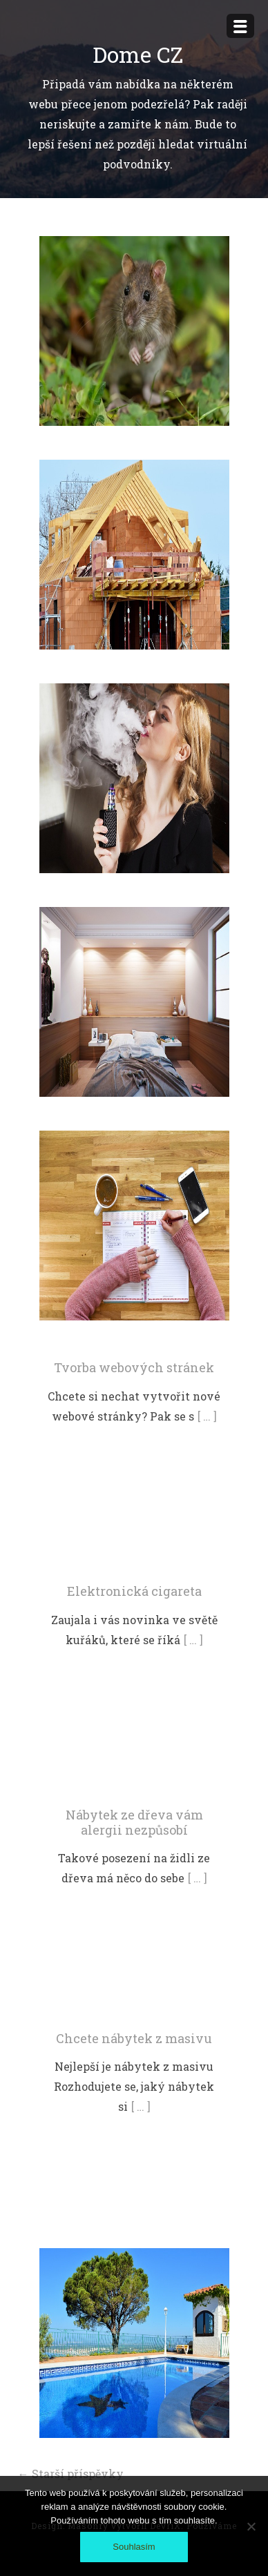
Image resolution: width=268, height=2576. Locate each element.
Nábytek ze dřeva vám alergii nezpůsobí (134, 1822)
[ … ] (207, 1416)
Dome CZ (138, 54)
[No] (251, 2526)
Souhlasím (134, 2546)
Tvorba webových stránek (134, 1367)
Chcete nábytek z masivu (134, 2038)
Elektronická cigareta (134, 1591)
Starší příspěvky (71, 2473)
